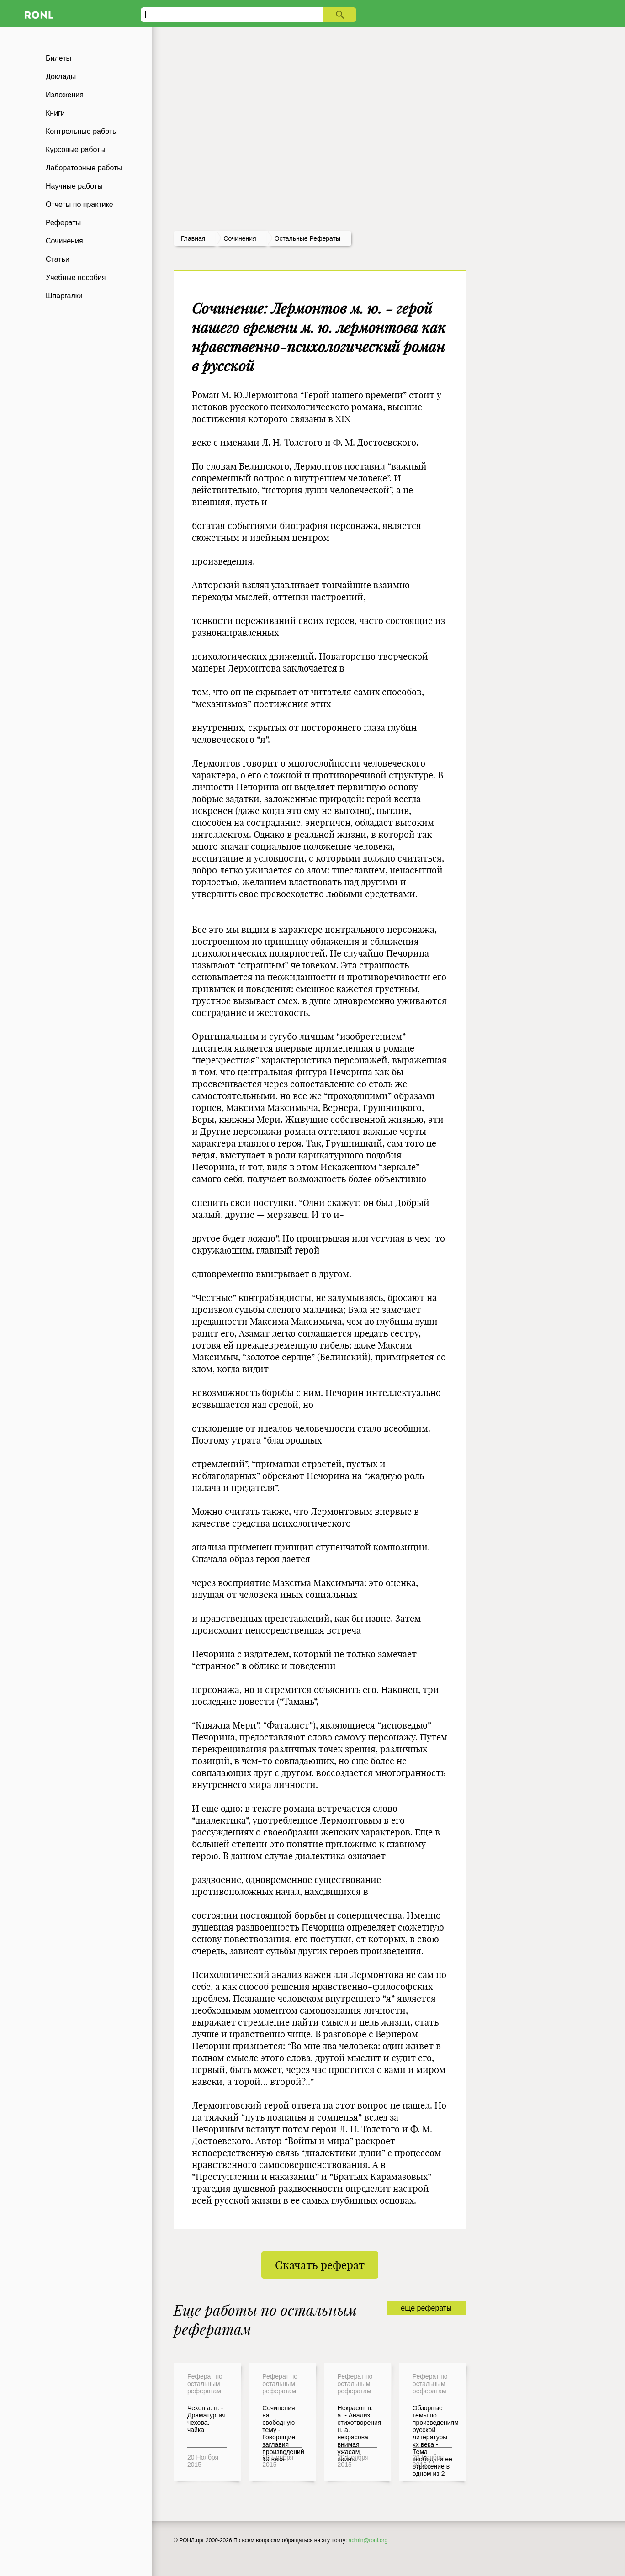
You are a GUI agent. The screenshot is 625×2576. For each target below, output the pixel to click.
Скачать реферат (320, 2265)
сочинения (239, 238)
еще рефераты (426, 2308)
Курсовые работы (76, 149)
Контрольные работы (82, 131)
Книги (55, 113)
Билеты (58, 58)
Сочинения (64, 241)
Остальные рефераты (307, 238)
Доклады (61, 76)
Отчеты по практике (79, 204)
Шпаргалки (64, 296)
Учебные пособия (76, 277)
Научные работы (74, 186)
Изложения (65, 95)
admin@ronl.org (368, 2540)
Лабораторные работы (84, 168)
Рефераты (63, 223)
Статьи (57, 259)
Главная (193, 238)
